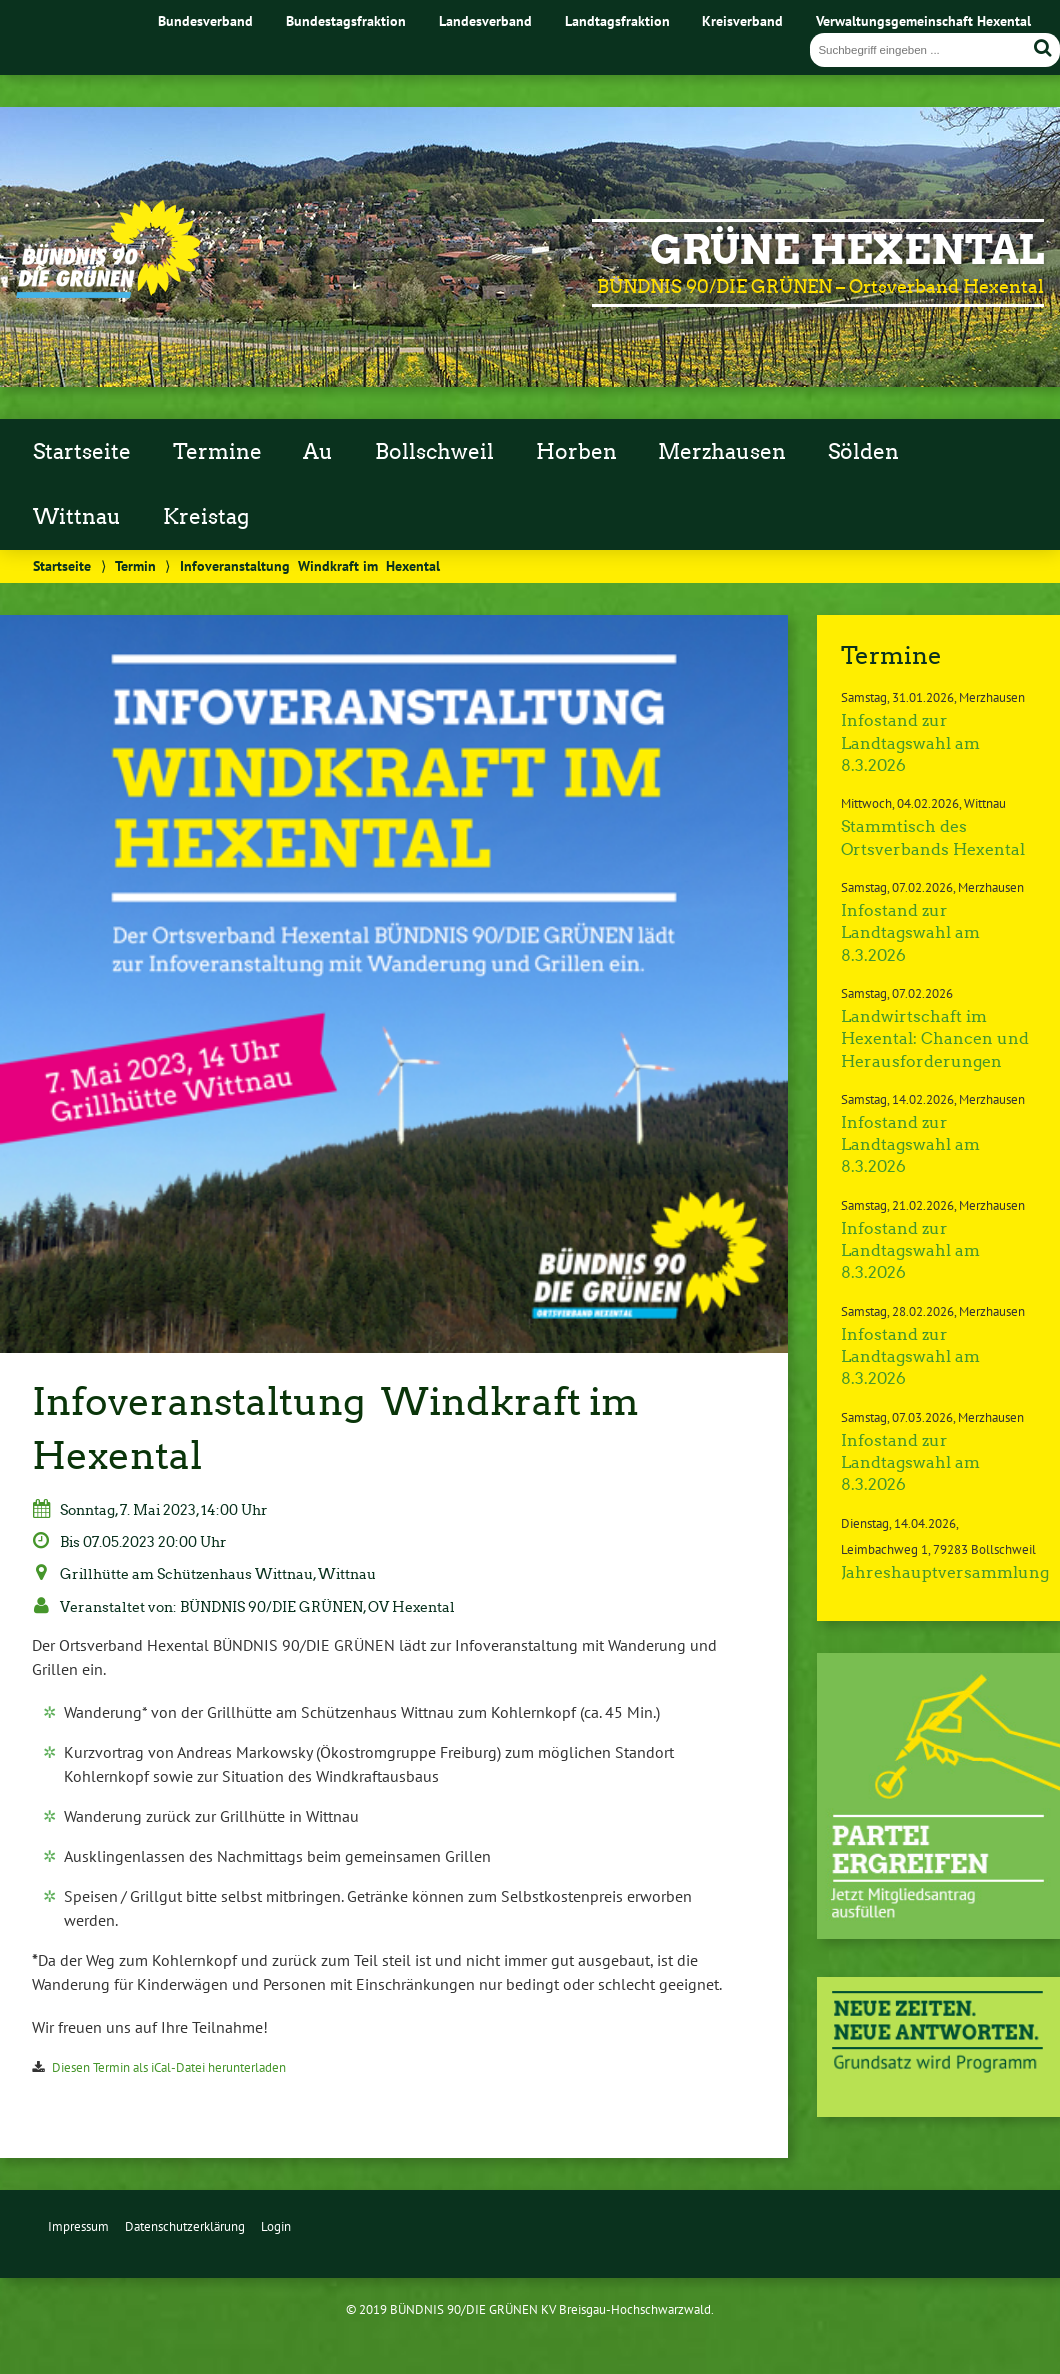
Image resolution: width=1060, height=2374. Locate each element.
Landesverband (485, 20)
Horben (576, 452)
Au (318, 452)
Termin (135, 565)
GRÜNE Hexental (847, 250)
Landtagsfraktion (617, 20)
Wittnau (77, 517)
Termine (217, 452)
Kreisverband (742, 20)
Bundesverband (205, 20)
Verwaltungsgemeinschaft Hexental (923, 20)
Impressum (78, 2226)
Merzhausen (722, 452)
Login (276, 2226)
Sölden (863, 452)
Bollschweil (434, 452)
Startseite (82, 452)
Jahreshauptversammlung (945, 1572)
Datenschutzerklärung (185, 2226)
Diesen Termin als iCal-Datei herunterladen (169, 2067)
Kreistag (206, 517)
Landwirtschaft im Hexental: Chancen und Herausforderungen (935, 1039)
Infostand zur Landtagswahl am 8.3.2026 (910, 743)
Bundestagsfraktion (346, 20)
